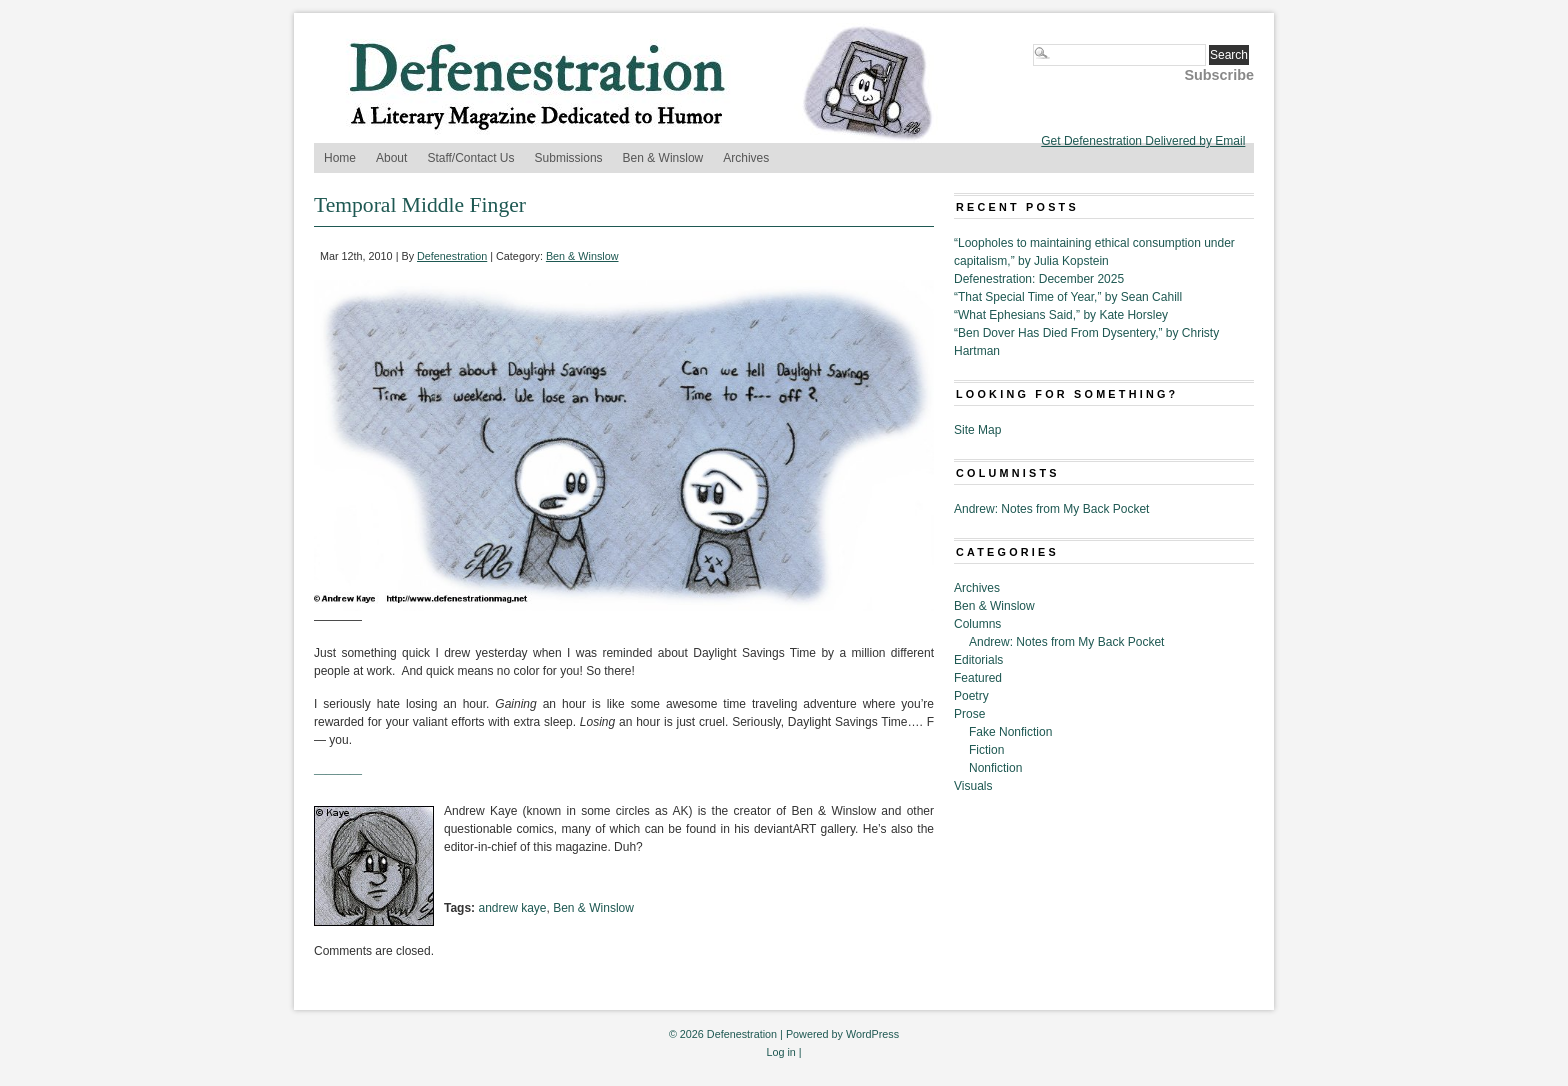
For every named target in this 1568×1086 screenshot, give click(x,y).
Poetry (971, 696)
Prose (969, 714)
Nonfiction (995, 768)
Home (340, 158)
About (391, 158)
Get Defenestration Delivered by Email (1143, 141)
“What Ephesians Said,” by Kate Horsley (1061, 315)
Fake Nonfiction (1010, 732)
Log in (780, 1052)
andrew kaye (512, 908)
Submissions (569, 158)
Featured (978, 678)
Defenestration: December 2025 (1039, 279)
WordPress (872, 1034)
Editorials (978, 660)
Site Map (977, 430)
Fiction (986, 750)
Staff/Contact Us (470, 158)
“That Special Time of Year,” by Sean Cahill (1068, 297)
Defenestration (452, 256)
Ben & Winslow (663, 158)
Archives (746, 158)
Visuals (973, 786)
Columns (977, 624)
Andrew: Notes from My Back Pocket (1051, 509)
